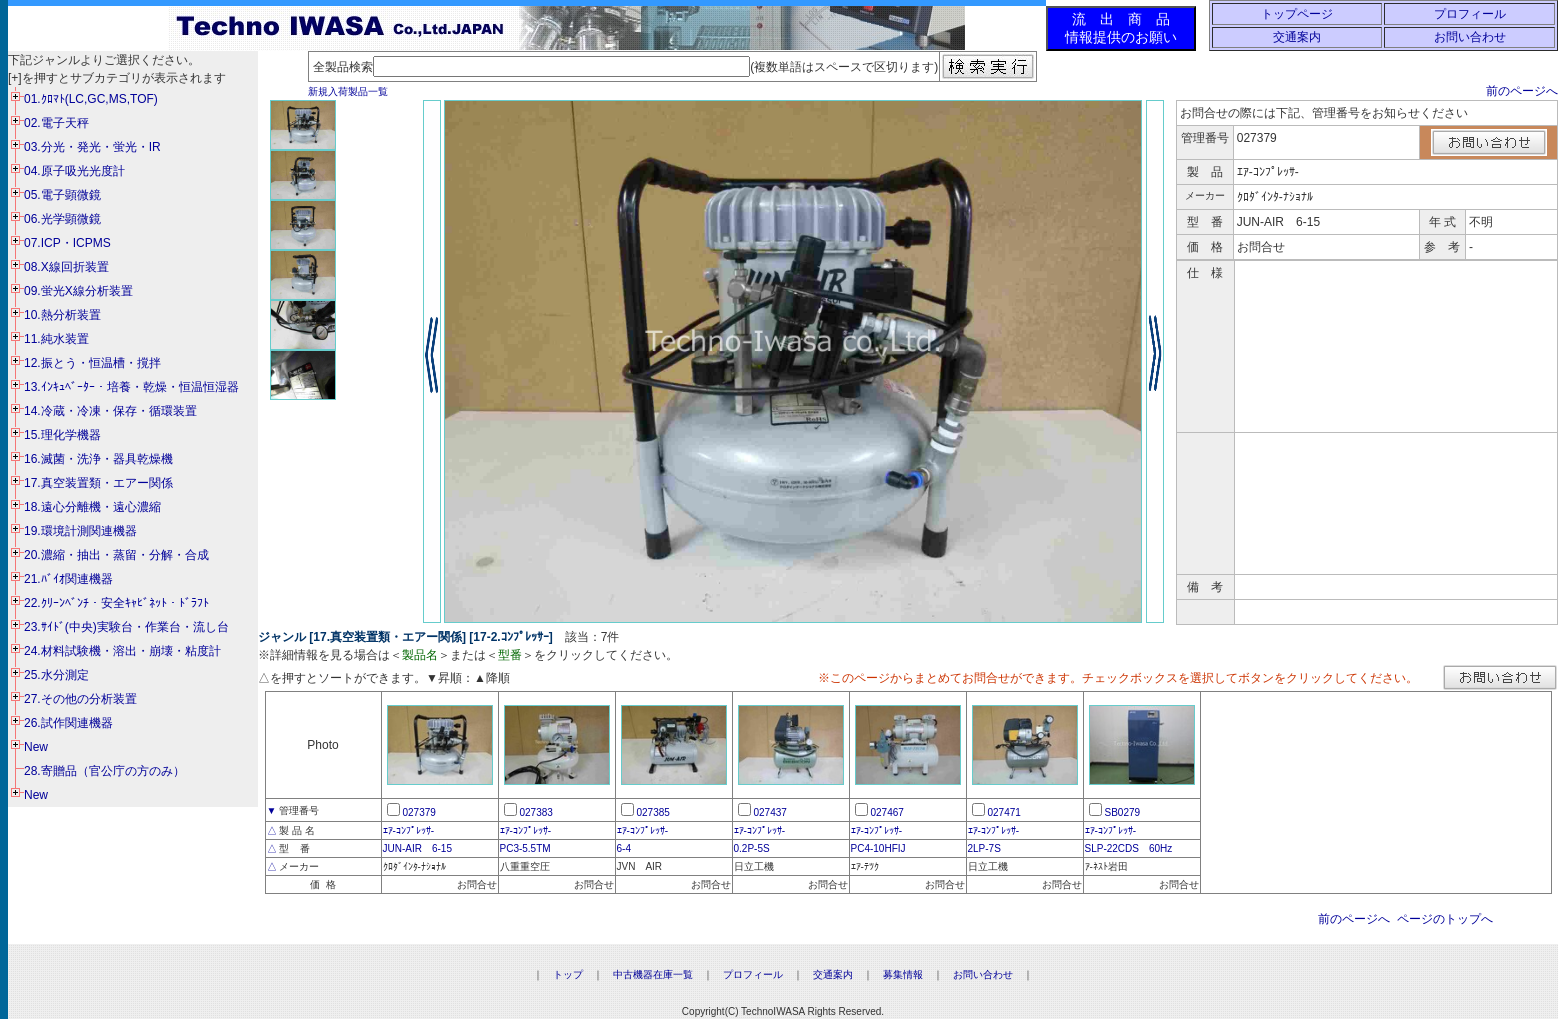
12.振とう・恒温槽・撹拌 (92, 363)
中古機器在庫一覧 (653, 974)
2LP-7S (984, 848)
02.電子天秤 (56, 123)
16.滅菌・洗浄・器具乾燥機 (98, 459)
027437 (770, 812)
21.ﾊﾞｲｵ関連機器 (68, 579)
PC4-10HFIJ (878, 848)
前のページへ (1522, 91)
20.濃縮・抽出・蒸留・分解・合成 (116, 555)
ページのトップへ (1445, 919)
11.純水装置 (56, 339)
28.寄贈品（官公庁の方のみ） (104, 771)
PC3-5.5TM (525, 848)
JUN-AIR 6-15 (417, 848)
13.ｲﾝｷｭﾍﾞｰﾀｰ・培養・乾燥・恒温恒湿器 (131, 387)
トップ (568, 974)
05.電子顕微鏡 (62, 195)
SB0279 (1123, 812)
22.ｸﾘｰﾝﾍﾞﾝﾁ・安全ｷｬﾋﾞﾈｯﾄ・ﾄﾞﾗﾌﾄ (116, 603)
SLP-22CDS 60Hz (1129, 848)
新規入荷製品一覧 (348, 91)
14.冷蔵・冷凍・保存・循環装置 (110, 411)
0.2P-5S (752, 848)
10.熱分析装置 (62, 315)
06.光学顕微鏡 (62, 219)
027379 (419, 812)
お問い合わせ (1470, 37)
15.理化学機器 (62, 435)
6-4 (624, 848)
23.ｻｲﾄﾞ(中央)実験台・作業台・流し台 (126, 627)
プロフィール (1470, 14)
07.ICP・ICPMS (67, 243)
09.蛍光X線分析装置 (78, 291)
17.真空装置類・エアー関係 (98, 483)
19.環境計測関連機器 (80, 531)
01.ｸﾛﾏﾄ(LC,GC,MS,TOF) (91, 99)
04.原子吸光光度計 (74, 171)
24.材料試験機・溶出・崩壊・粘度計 (122, 651)
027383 (536, 812)
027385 (653, 812)
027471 (1004, 812)
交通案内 (1297, 37)
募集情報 (903, 974)
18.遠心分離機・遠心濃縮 (92, 507)
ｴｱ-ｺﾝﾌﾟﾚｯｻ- (409, 830)
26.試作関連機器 (68, 723)
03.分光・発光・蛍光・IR (92, 147)
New (36, 747)
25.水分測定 (56, 675)
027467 (887, 812)
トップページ (1297, 14)
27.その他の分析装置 (80, 699)
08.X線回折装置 (66, 267)
